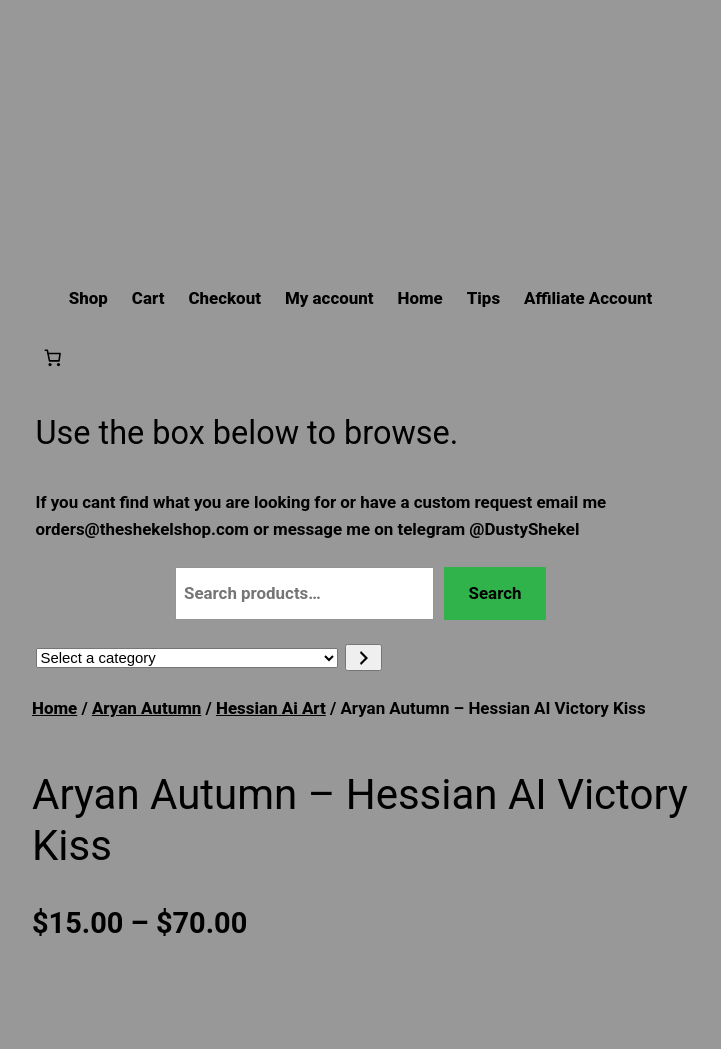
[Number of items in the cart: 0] (53, 357)
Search (495, 593)
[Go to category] (363, 657)
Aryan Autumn (146, 708)
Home (54, 708)
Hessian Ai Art (271, 708)
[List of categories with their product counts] (187, 658)
